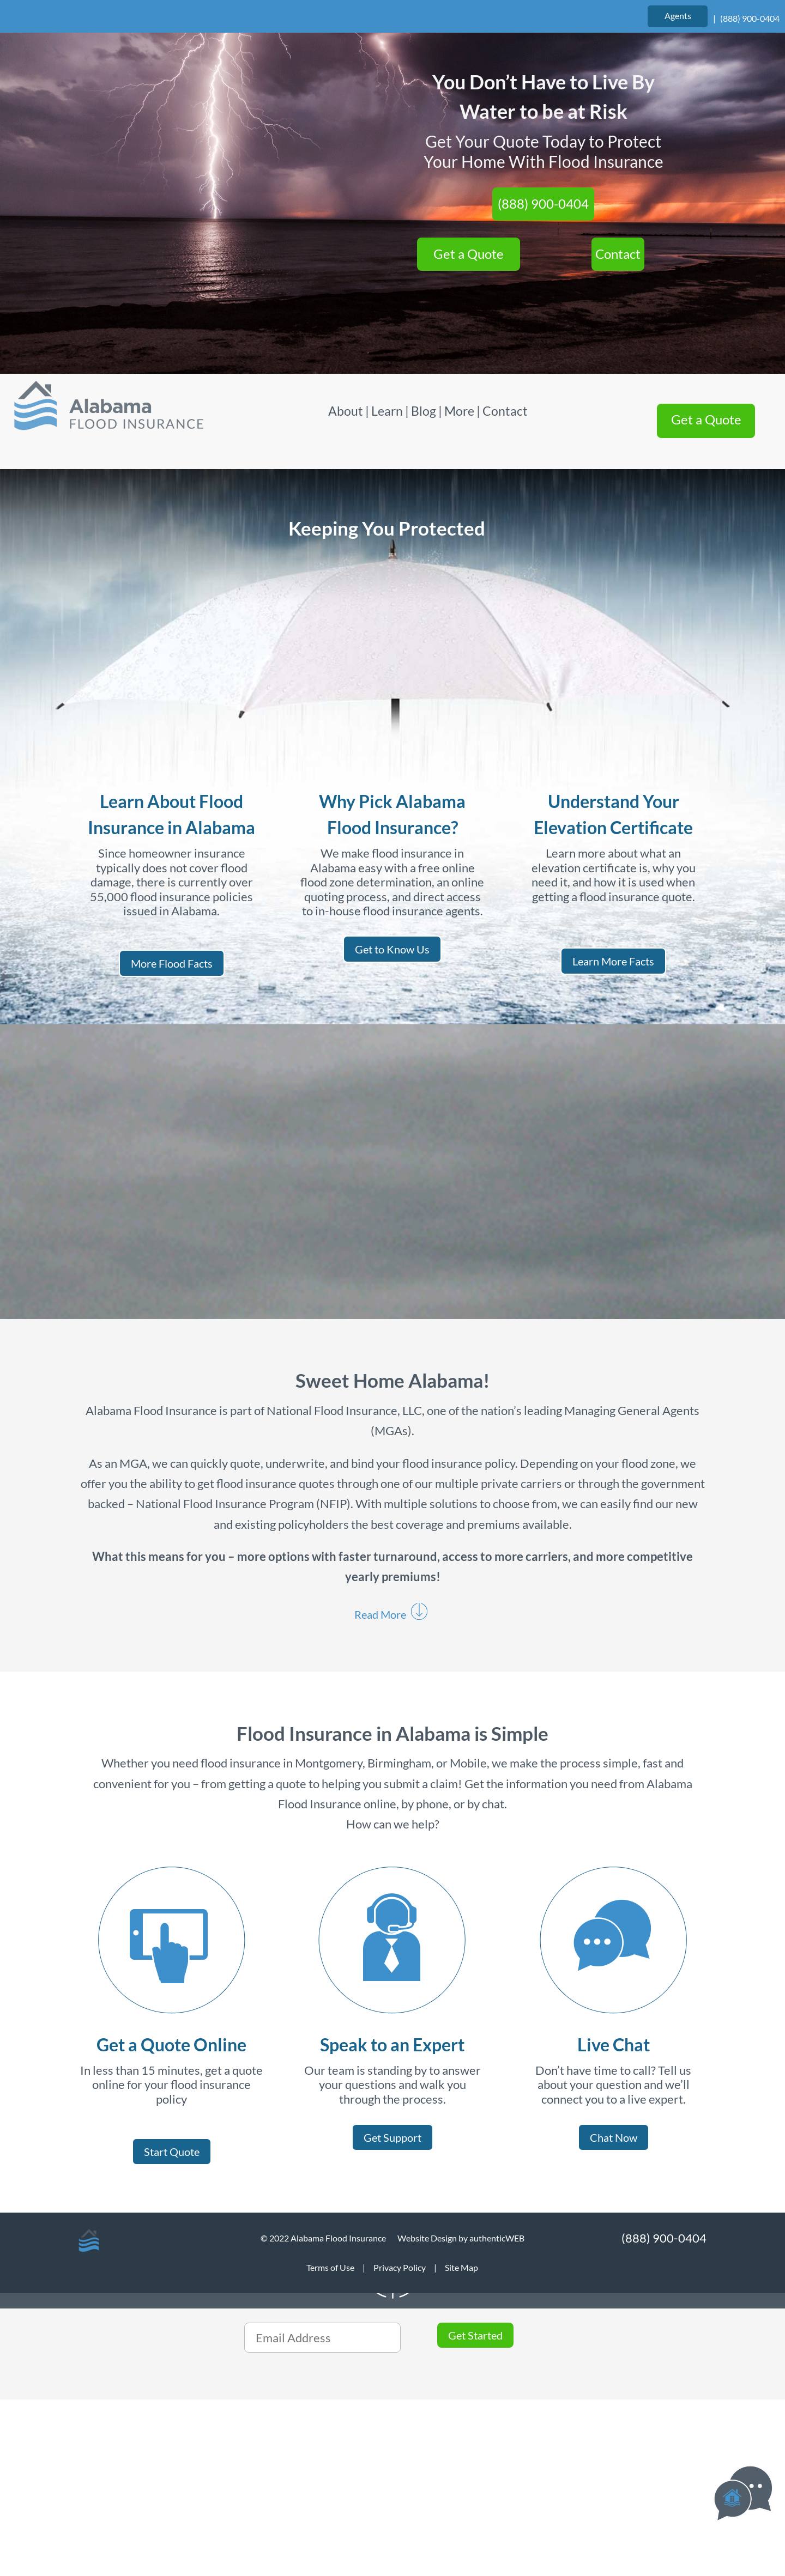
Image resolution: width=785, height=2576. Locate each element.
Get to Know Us (392, 949)
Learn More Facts (613, 961)
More (459, 410)
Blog (423, 410)
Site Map (461, 2267)
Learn (387, 410)
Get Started (475, 2335)
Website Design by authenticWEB (460, 2238)
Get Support (392, 2137)
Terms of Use (330, 2267)
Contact (618, 254)
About (346, 410)
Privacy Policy (399, 2267)
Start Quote (172, 2151)
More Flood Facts (172, 963)
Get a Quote (468, 254)
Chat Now (613, 2137)
